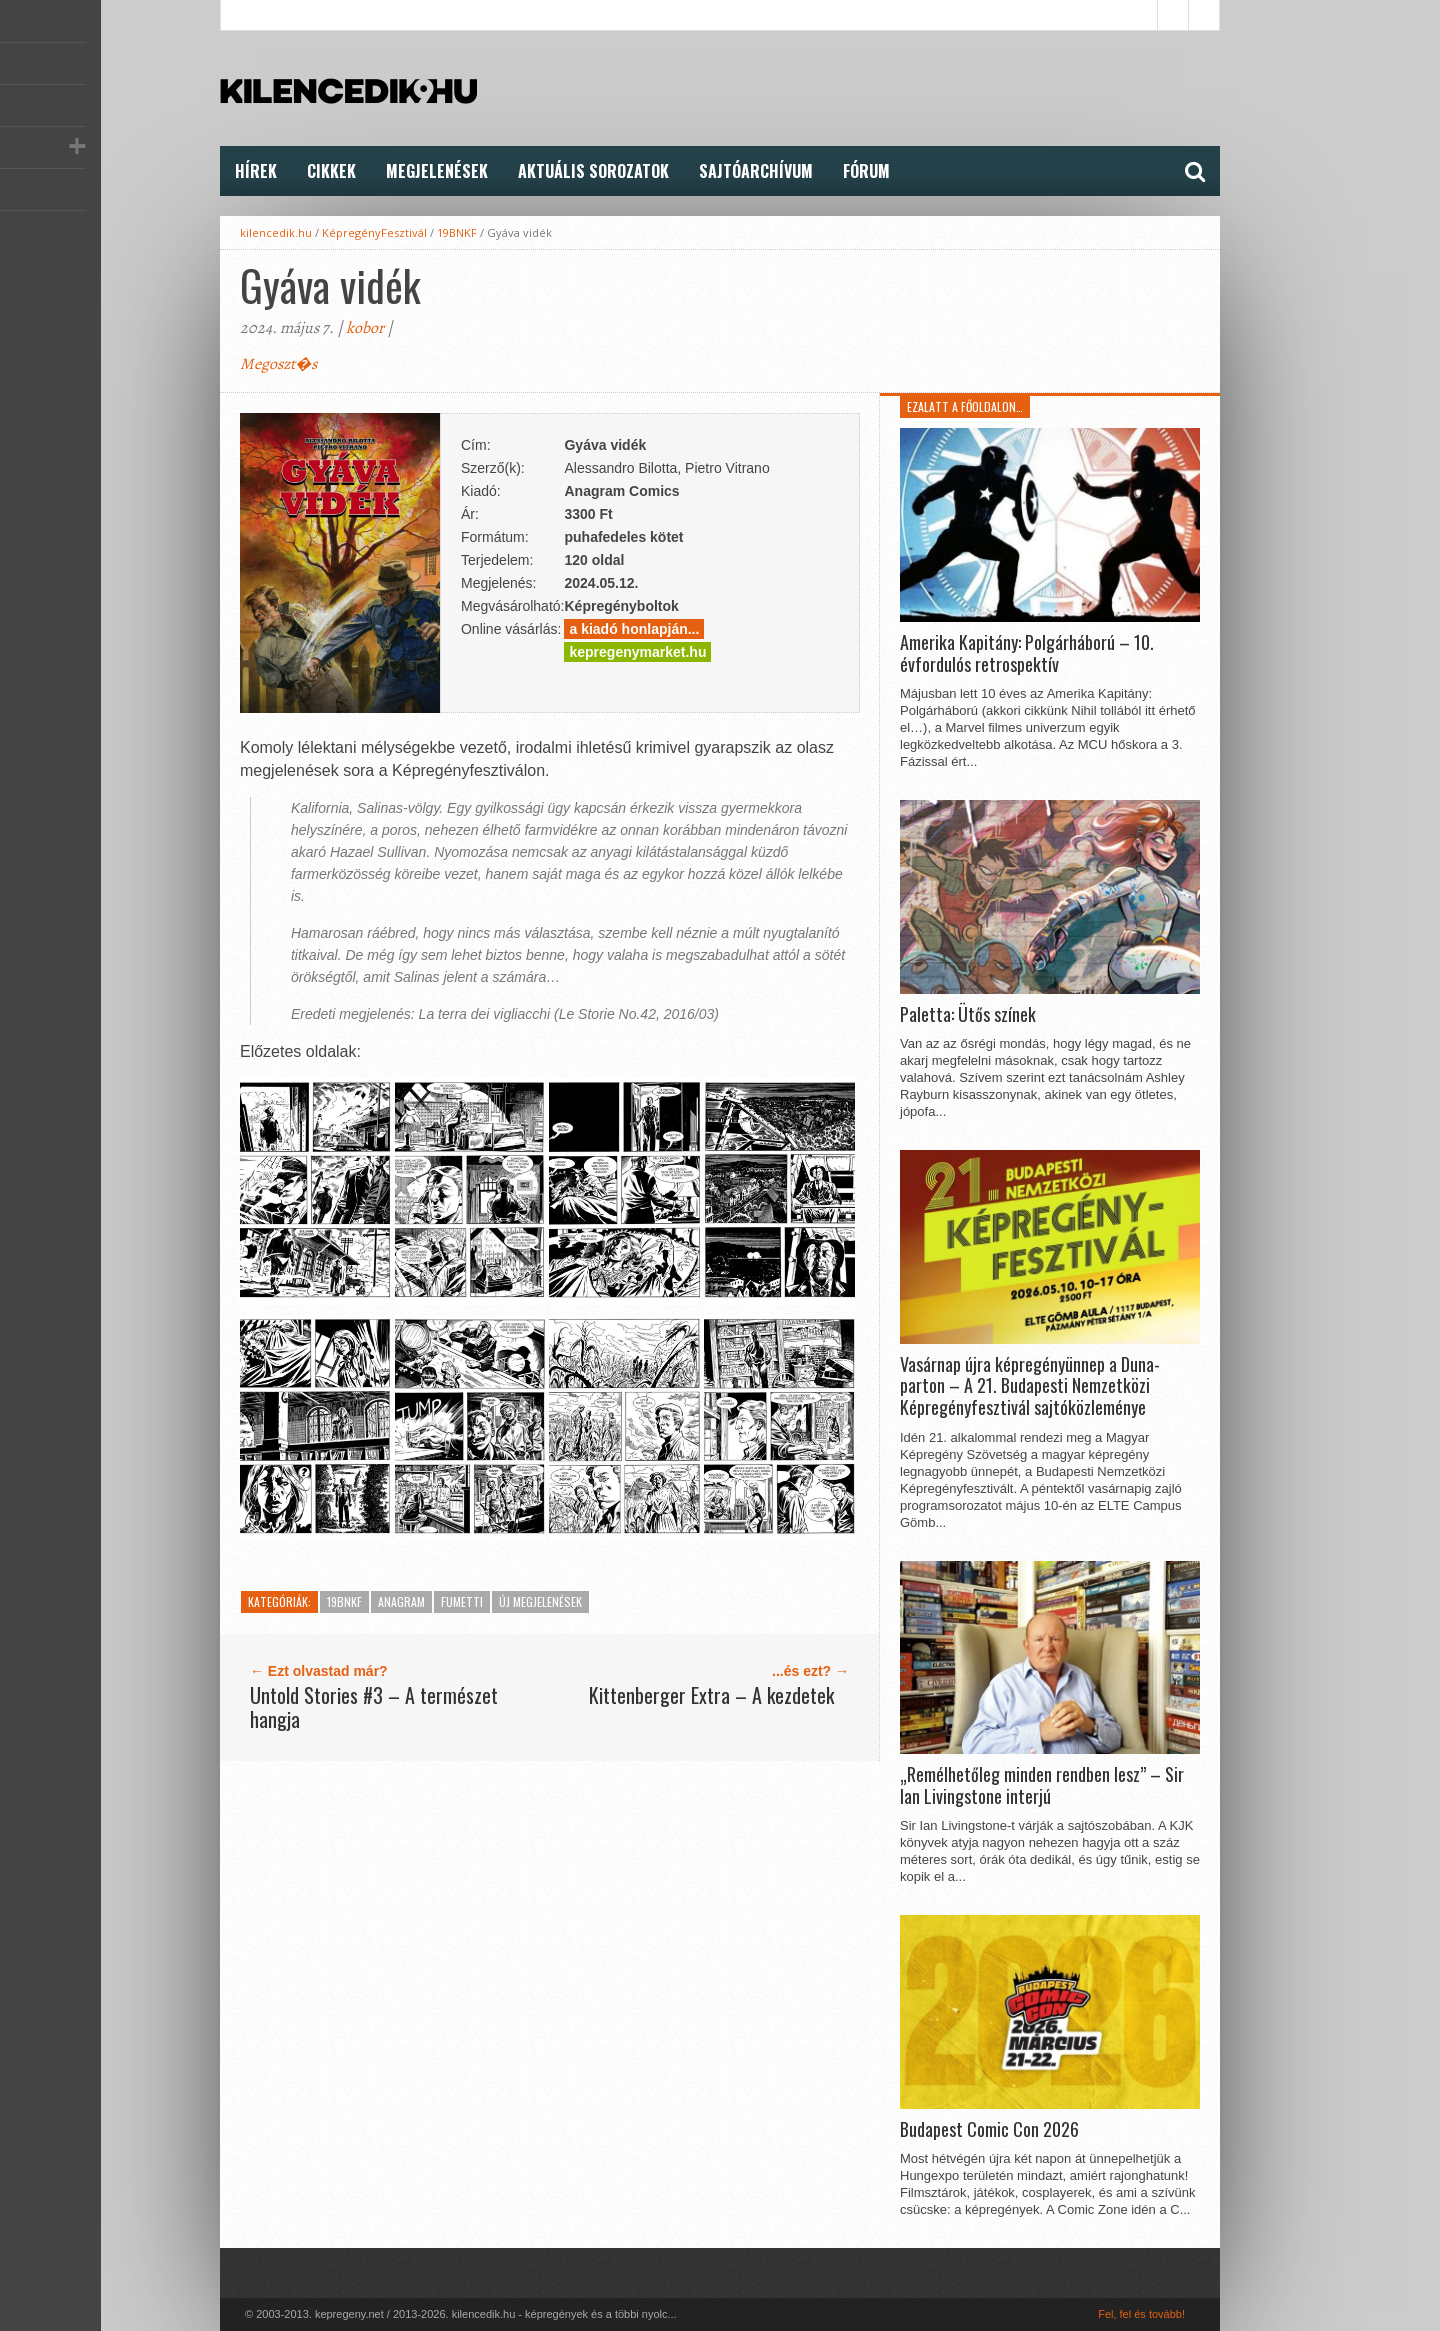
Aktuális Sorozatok (593, 171)
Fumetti (462, 1601)
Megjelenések (437, 171)
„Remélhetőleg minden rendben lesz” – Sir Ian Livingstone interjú (1042, 1785)
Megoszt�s (278, 364)
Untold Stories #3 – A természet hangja (374, 1707)
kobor (365, 328)
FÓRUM (866, 171)
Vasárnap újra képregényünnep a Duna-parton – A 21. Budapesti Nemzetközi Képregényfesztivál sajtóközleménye (1030, 1386)
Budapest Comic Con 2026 (989, 2130)
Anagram (401, 1601)
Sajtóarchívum (756, 171)
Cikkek (331, 171)
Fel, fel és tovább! (1141, 2314)
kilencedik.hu (276, 232)
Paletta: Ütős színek (968, 1015)
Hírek (256, 171)
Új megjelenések (540, 1601)
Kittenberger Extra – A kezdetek (711, 1695)
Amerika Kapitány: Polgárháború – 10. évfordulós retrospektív (1027, 653)
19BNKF (457, 232)
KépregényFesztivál (374, 232)
